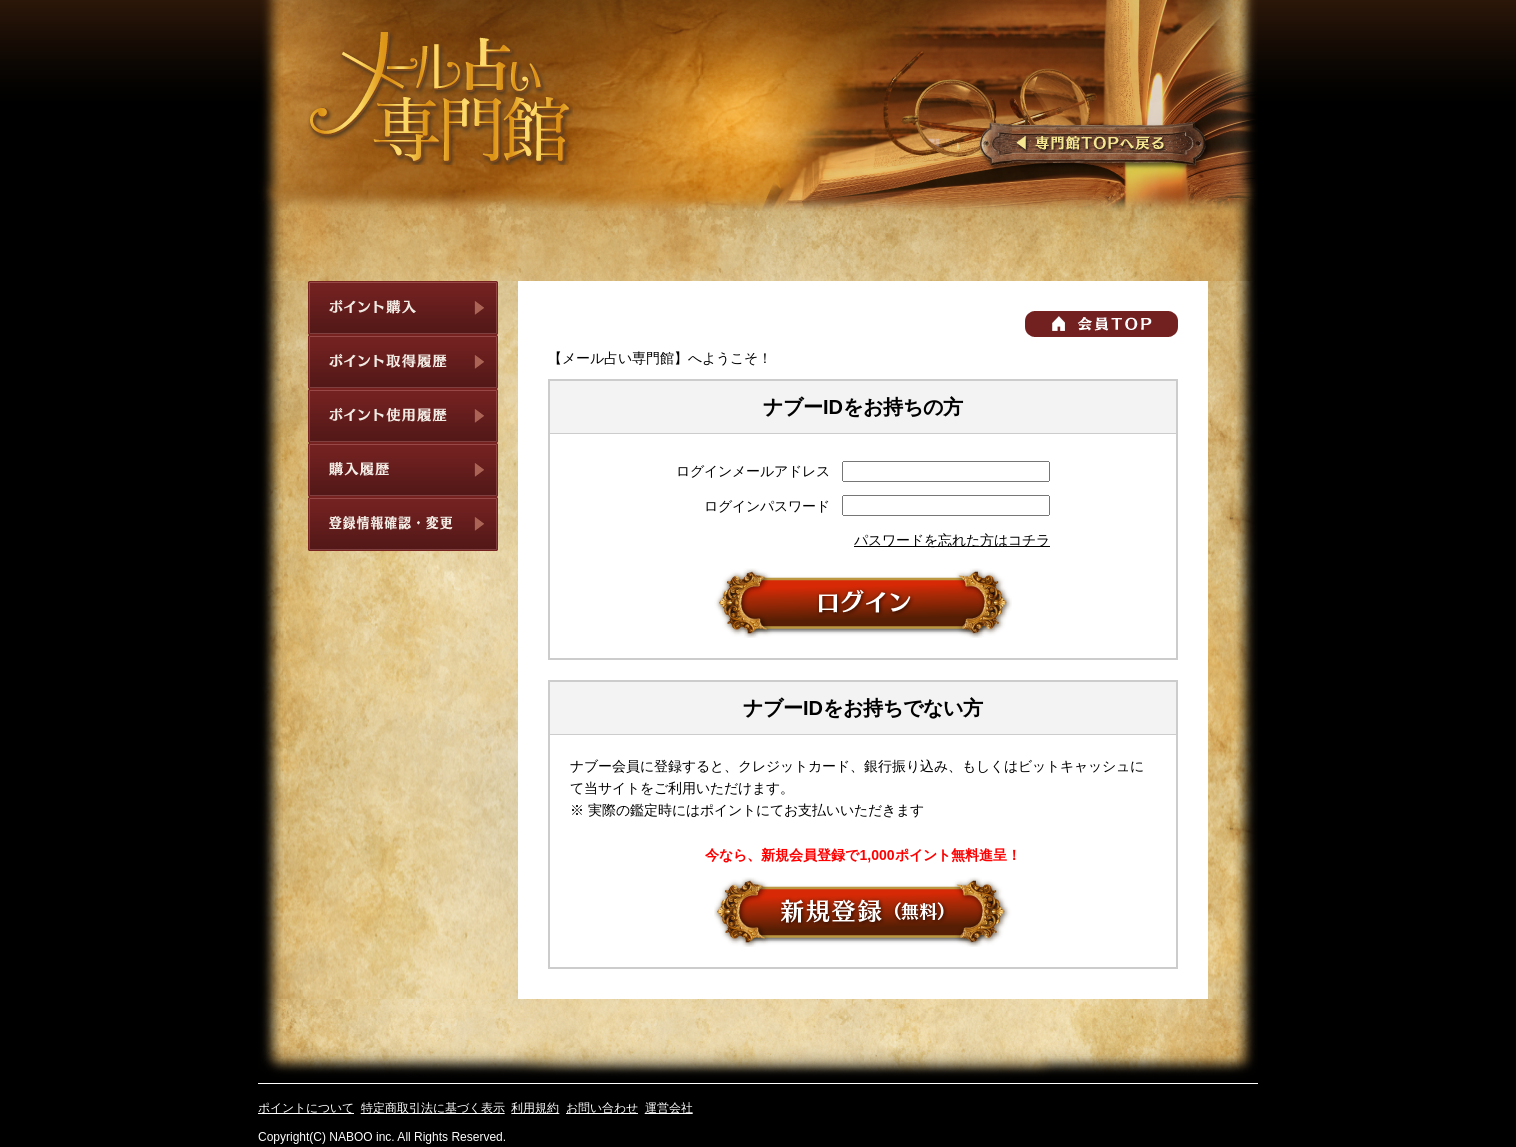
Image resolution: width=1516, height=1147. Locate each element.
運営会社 (669, 1108)
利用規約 (535, 1108)
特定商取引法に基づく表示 (433, 1108)
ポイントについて (306, 1108)
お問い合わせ (602, 1108)
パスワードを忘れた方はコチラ (952, 540)
